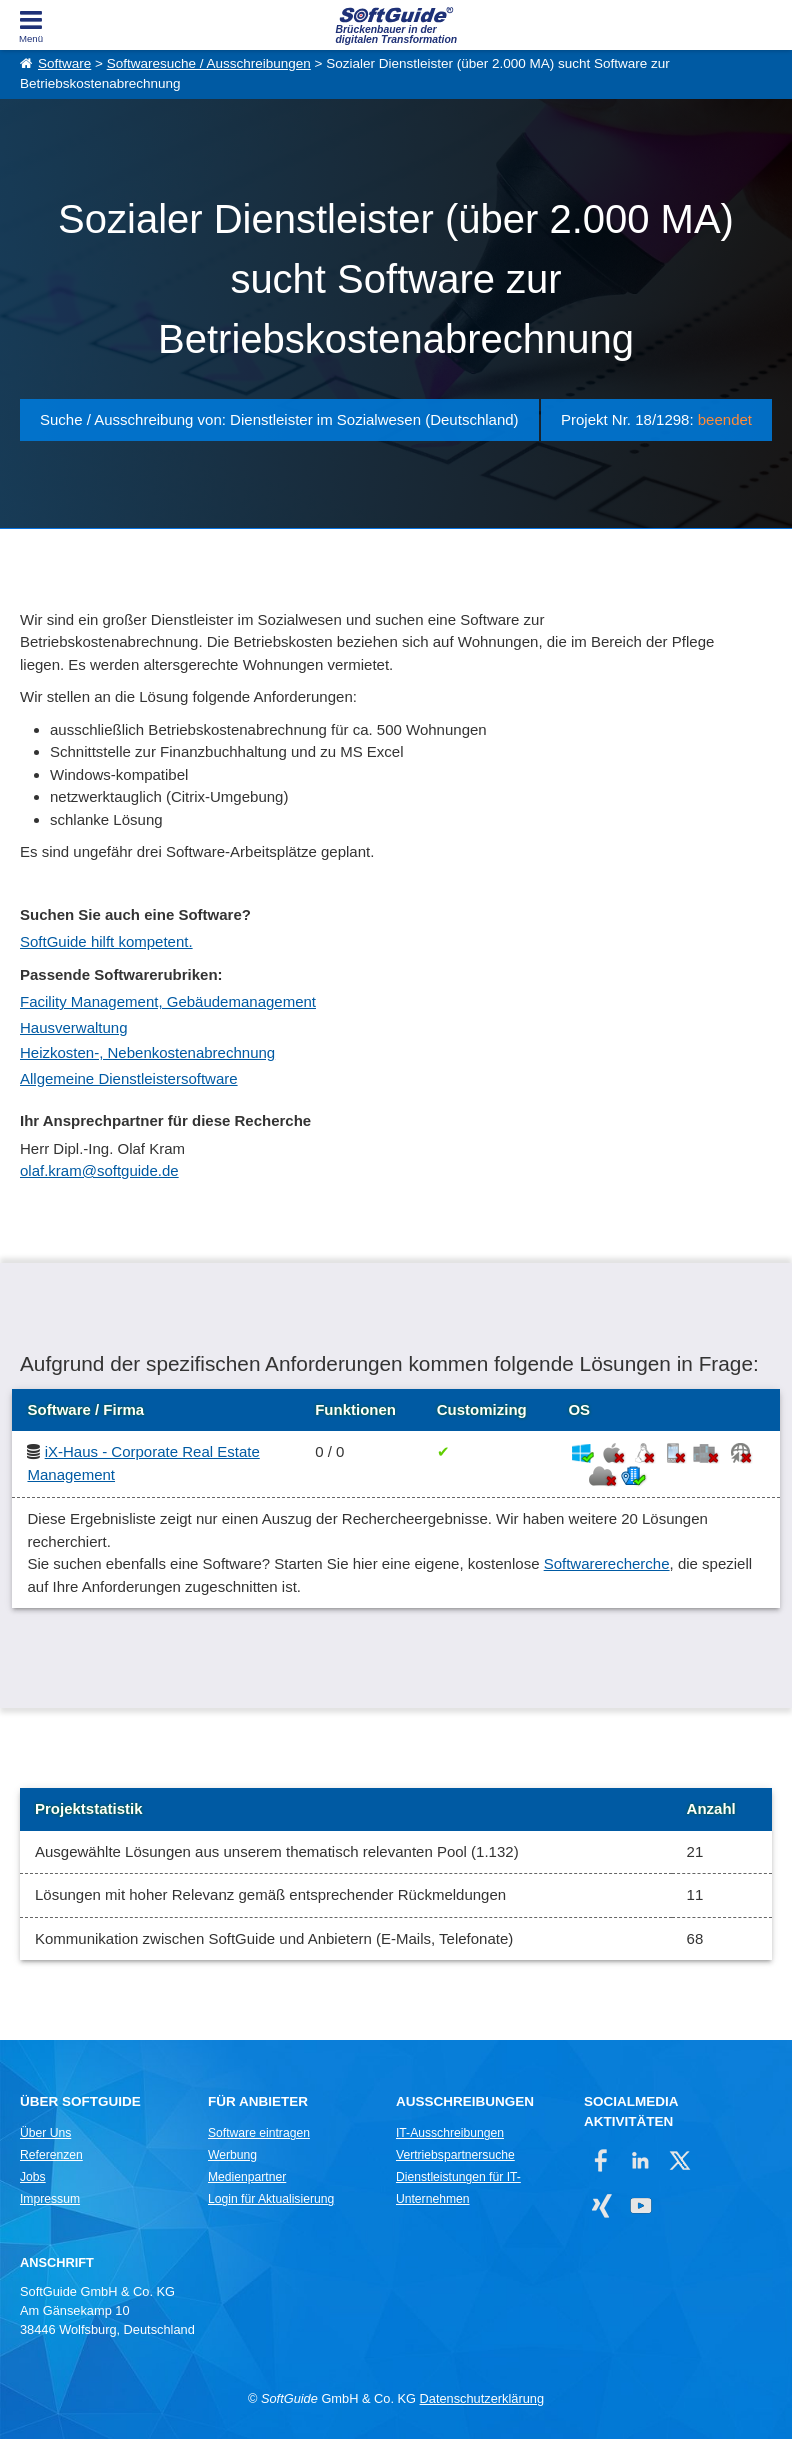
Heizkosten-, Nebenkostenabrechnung (147, 1052)
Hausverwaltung (74, 1027)
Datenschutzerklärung (482, 2398)
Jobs (33, 2177)
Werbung (232, 2155)
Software (64, 63)
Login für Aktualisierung (271, 2199)
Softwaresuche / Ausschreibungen (209, 63)
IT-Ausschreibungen (450, 2133)
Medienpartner (247, 2177)
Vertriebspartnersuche (455, 2155)
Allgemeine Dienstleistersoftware (129, 1078)
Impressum (50, 2199)
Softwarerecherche (607, 1563)
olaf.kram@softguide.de (99, 1170)
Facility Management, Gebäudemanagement (168, 1001)
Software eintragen (259, 2133)
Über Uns (45, 2133)
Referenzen (51, 2155)
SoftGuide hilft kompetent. (106, 941)
